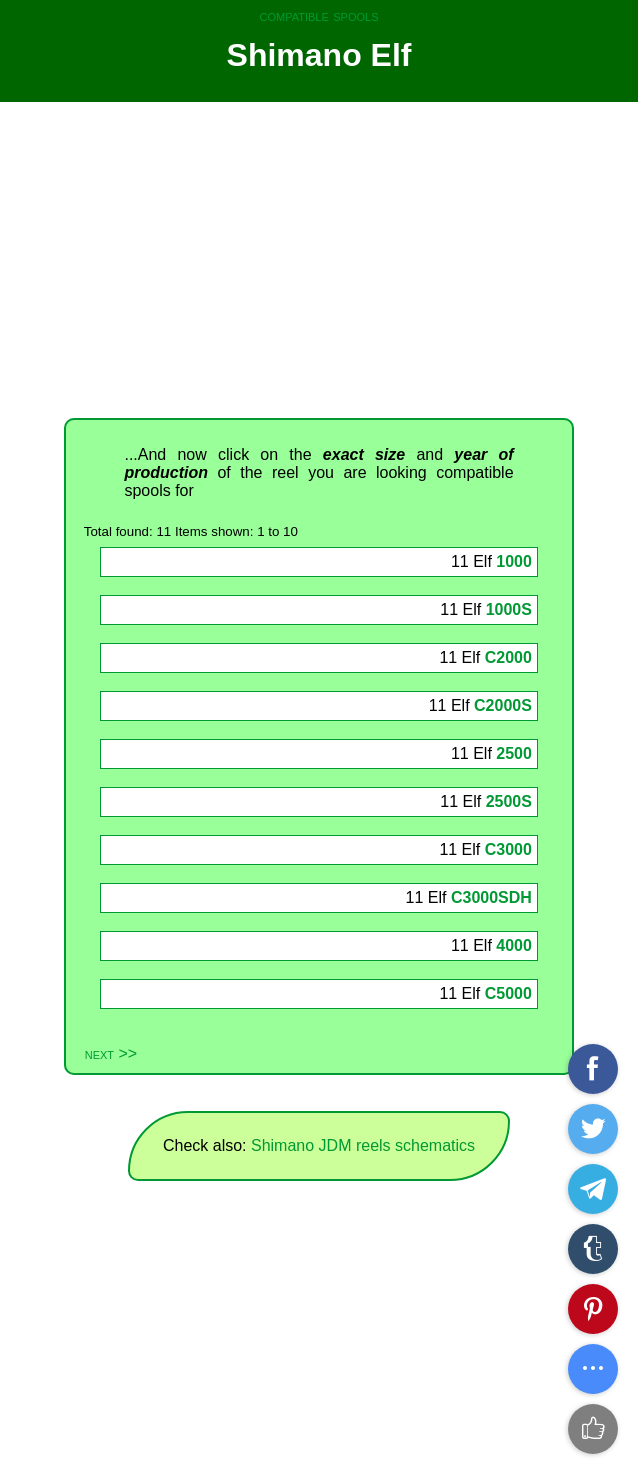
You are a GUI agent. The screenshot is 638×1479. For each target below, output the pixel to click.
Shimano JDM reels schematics (363, 1145)
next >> (111, 1053)
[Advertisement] (319, 260)
